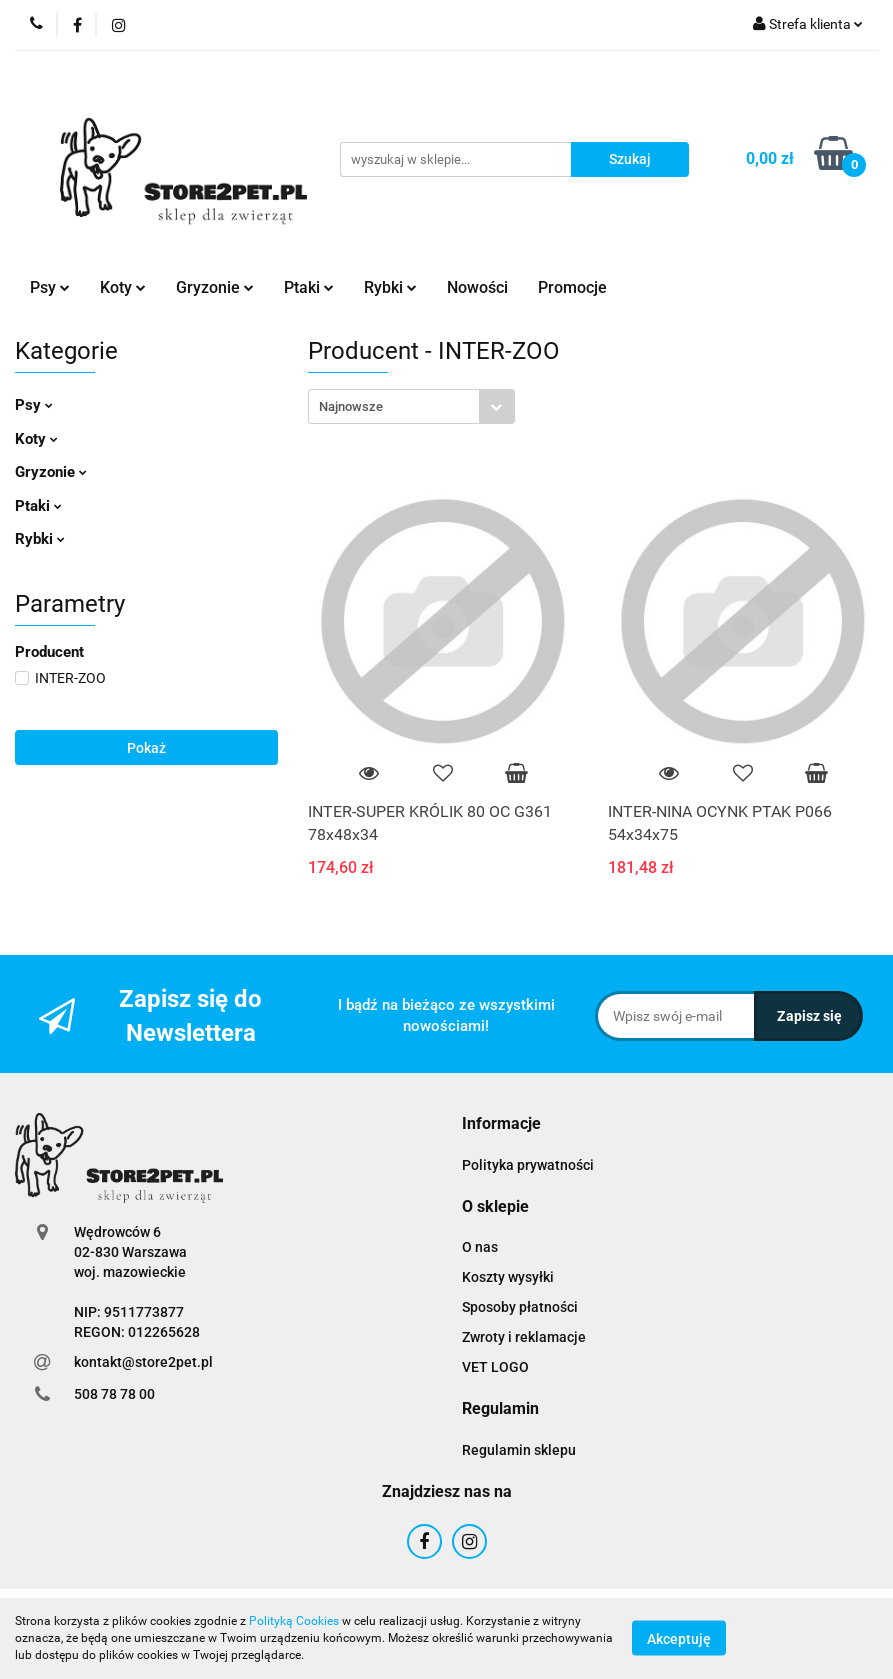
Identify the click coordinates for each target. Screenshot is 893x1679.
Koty (123, 287)
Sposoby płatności (520, 1307)
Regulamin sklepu (519, 1450)
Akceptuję (679, 1639)
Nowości (477, 287)
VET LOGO (495, 1367)
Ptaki (309, 287)
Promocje (572, 287)
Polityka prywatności (528, 1165)
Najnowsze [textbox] (351, 406)
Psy (50, 287)
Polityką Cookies (294, 1621)
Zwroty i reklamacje (524, 1337)
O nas (480, 1247)
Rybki (390, 287)
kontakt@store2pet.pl (143, 1362)
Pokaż (146, 748)
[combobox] (411, 406)
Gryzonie (215, 287)
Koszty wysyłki (508, 1277)
